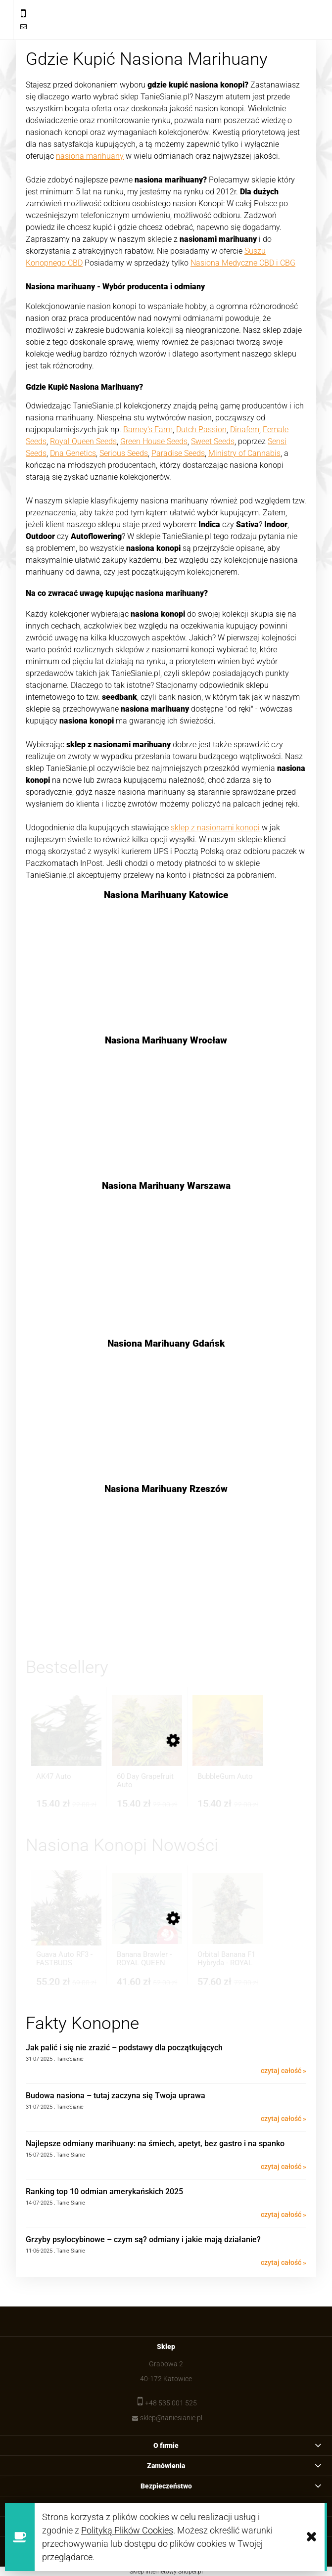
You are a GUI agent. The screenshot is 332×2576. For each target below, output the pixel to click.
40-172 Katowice (166, 2379)
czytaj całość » (283, 2071)
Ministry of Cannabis (244, 453)
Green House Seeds (154, 441)
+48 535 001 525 (171, 2403)
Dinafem (244, 429)
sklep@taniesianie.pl (171, 2418)
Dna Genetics (73, 453)
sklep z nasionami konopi (215, 827)
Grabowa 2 (166, 2364)
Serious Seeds (123, 453)
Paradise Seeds (178, 453)
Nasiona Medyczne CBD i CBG (242, 263)
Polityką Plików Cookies (127, 2530)
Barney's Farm (148, 429)
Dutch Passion (201, 429)
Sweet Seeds (213, 441)
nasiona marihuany (90, 156)
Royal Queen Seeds (83, 441)
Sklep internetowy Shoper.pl (166, 2571)
